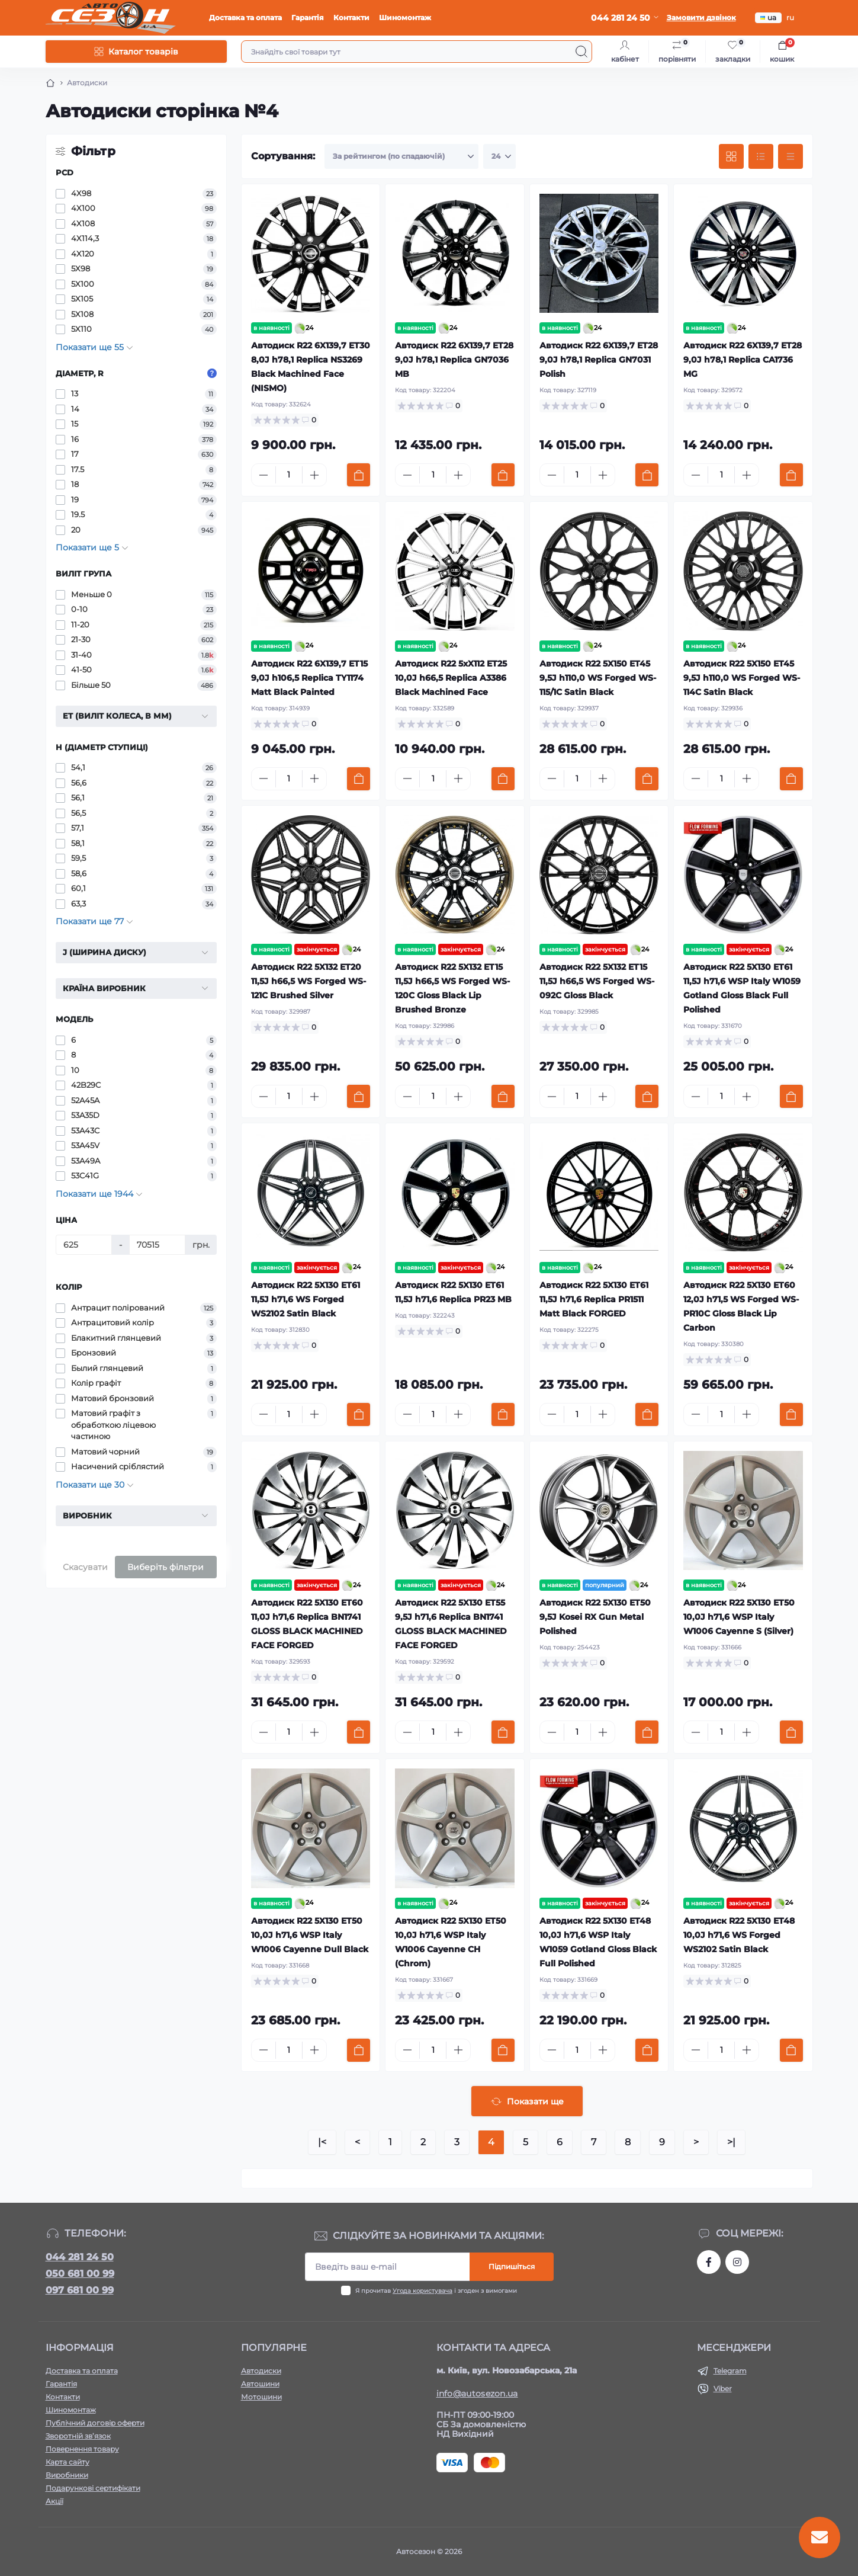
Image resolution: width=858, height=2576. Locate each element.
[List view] (760, 156)
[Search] (581, 51)
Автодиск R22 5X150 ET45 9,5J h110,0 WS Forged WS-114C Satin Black (741, 677)
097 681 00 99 (80, 2290)
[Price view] (790, 156)
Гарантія (307, 17)
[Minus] (263, 475)
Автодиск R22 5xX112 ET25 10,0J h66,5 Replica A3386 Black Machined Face (451, 677)
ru (790, 17)
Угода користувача (422, 2291)
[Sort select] (401, 156)
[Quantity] (289, 474)
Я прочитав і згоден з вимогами (436, 2291)
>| (731, 2142)
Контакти (351, 17)
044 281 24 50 (80, 2257)
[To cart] (358, 474)
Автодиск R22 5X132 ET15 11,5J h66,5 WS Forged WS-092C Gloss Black (596, 981)
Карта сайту (67, 2462)
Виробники (67, 2475)
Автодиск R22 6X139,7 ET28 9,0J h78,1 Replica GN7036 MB (454, 359)
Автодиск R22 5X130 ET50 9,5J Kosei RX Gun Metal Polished (595, 1616)
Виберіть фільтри (165, 1567)
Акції (54, 2501)
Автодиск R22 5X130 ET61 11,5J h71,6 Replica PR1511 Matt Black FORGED (593, 1299)
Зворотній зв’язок (78, 2435)
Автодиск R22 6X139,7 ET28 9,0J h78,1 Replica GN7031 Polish (598, 359)
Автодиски (261, 2370)
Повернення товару (82, 2448)
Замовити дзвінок (701, 17)
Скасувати (85, 1567)
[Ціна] (84, 1245)
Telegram (730, 2370)
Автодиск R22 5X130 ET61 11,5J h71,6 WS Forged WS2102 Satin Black (305, 1299)
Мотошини (261, 2396)
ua (768, 17)
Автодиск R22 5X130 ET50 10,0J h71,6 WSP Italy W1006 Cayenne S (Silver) (739, 1616)
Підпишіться (512, 2266)
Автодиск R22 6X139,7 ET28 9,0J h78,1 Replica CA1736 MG (742, 359)
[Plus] (314, 475)
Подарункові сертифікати (93, 2488)
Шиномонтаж (405, 17)
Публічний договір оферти (95, 2422)
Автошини (260, 2383)
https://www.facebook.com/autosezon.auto (709, 2262)
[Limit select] (499, 156)
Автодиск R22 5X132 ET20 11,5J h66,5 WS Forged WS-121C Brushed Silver (308, 981)
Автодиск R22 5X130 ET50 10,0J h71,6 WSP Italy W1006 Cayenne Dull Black (309, 1935)
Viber (723, 2388)
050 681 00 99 (80, 2273)
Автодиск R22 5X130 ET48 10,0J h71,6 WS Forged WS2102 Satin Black (739, 1935)
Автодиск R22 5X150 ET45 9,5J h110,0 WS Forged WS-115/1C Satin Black (597, 677)
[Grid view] (731, 156)
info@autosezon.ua (477, 2393)
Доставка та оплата (245, 17)
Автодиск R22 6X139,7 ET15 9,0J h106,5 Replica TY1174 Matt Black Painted (309, 677)
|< (322, 2142)
